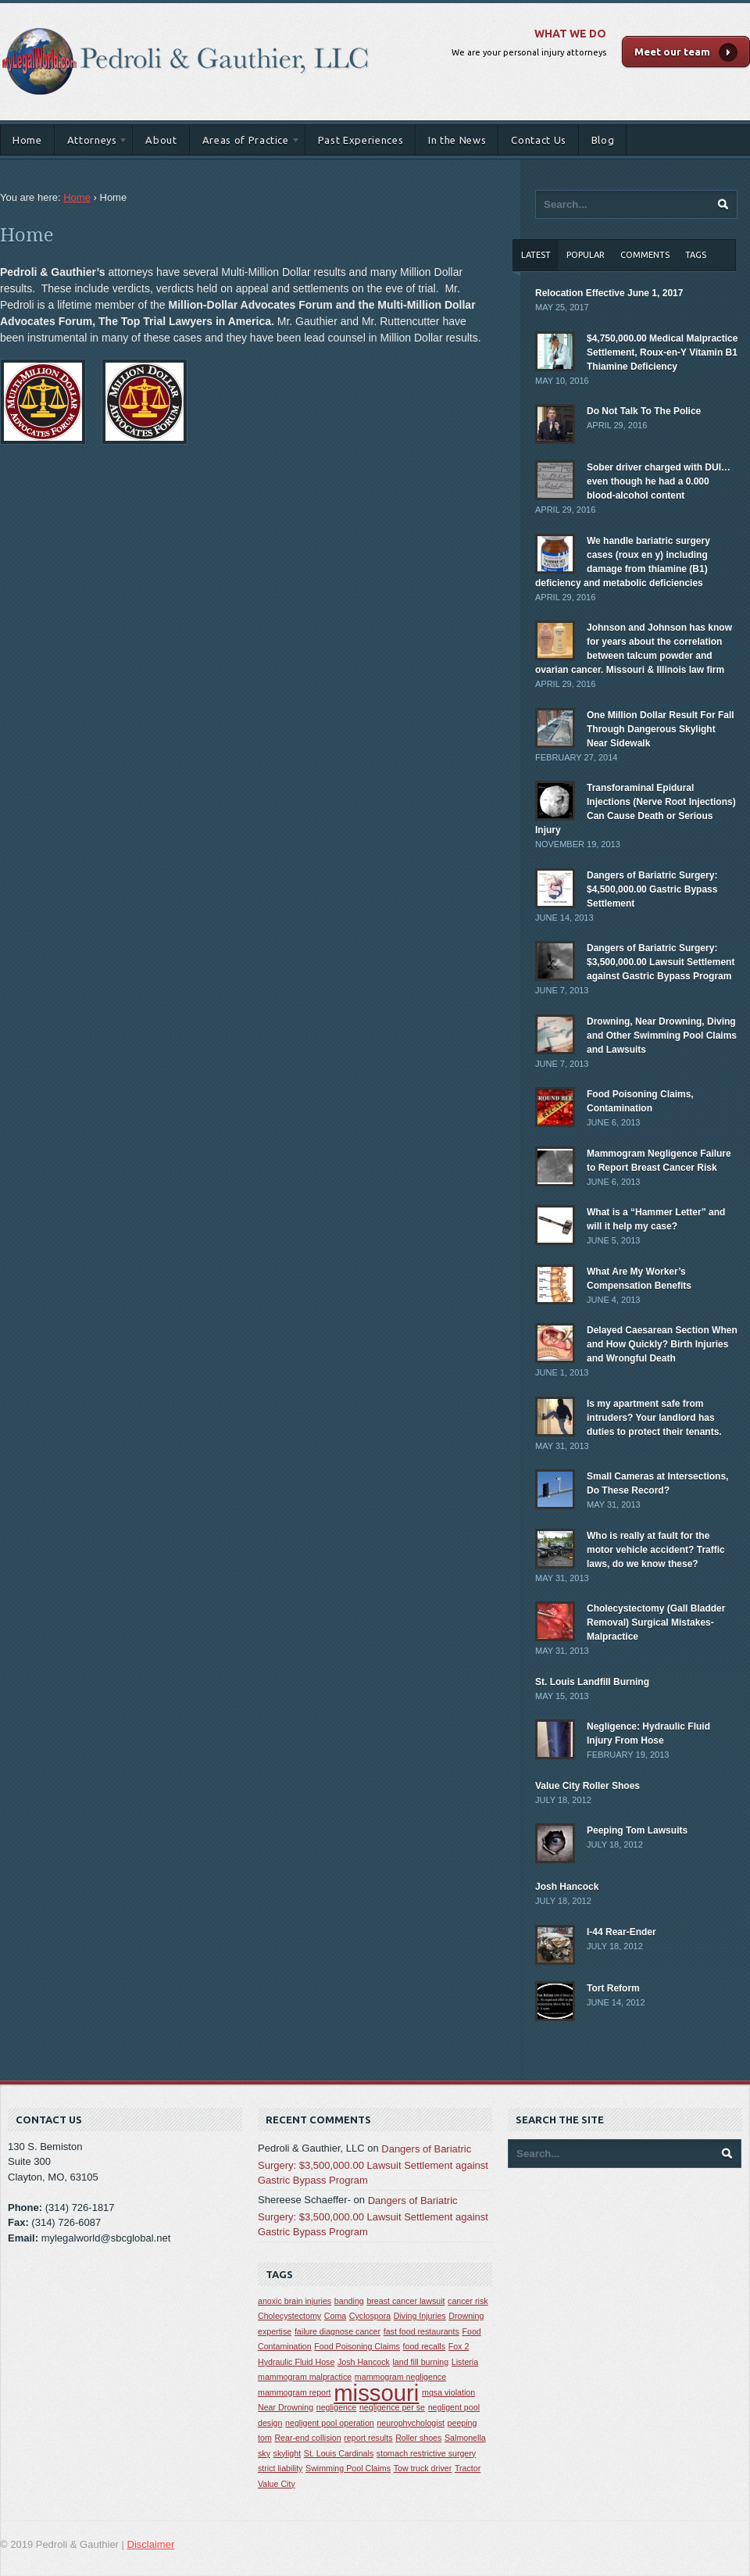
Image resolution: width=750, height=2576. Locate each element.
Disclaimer (151, 2544)
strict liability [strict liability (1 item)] (280, 2468)
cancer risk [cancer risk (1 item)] (468, 2301)
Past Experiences (360, 139)
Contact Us (538, 139)
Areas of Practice (245, 142)
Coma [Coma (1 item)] (335, 2315)
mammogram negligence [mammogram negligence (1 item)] (400, 2376)
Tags (695, 254)
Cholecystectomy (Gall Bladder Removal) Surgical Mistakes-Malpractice (656, 1622)
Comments (645, 254)
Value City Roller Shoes (587, 1785)
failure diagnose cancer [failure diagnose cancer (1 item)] (337, 2331)
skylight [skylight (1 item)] (287, 2453)
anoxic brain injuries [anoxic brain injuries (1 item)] (294, 2301)
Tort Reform (613, 1988)
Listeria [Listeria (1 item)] (465, 2362)
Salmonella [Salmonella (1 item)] (465, 2437)
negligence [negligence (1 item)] (336, 2407)
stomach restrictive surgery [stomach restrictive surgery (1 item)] (426, 2453)
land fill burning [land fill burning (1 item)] (421, 2362)
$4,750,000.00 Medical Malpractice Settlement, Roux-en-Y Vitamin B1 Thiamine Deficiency (662, 352)
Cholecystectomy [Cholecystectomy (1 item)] (289, 2315)
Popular (585, 254)
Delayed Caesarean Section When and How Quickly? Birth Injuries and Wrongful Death (662, 1344)
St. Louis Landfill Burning (592, 1681)
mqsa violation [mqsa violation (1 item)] (448, 2392)
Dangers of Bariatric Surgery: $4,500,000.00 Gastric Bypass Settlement (652, 889)
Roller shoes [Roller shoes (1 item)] (418, 2437)
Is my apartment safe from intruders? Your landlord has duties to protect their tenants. (654, 1417)
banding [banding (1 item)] (349, 2301)
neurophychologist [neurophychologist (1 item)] (411, 2423)
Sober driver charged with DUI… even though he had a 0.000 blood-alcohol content (658, 481)
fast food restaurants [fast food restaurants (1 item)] (421, 2331)
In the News (457, 139)
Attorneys (92, 142)
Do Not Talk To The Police (644, 411)
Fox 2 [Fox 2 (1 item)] (459, 2346)
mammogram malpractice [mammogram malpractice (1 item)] (305, 2376)
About (161, 139)
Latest (536, 254)
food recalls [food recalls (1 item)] (424, 2346)
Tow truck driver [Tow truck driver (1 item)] (423, 2468)
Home (27, 139)
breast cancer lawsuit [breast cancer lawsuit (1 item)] (405, 2301)
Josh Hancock (566, 1886)
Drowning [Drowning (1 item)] (466, 2315)
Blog (603, 139)
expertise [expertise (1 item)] (274, 2331)
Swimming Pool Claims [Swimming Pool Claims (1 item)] (348, 2468)
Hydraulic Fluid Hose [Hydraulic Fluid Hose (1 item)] (296, 2362)
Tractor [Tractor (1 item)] (467, 2468)
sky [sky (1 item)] (264, 2453)
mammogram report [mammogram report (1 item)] (294, 2392)
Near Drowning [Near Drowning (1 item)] (285, 2407)
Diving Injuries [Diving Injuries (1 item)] (420, 2315)
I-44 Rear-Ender (621, 1932)
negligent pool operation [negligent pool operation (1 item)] (329, 2423)
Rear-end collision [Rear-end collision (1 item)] (307, 2437)
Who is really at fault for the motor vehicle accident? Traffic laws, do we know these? (656, 1549)
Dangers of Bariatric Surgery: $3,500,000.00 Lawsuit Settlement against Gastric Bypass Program (660, 962)
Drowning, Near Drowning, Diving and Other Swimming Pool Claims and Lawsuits (662, 1035)
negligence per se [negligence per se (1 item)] (392, 2407)
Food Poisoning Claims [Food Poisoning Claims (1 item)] (357, 2346)
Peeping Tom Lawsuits (637, 1830)
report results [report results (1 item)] (368, 2437)
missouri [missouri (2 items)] (376, 2393)
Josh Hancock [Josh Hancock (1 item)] (364, 2362)
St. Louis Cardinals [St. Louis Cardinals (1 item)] (338, 2453)
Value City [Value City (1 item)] (276, 2483)
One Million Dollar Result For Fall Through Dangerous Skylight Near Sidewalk (660, 729)
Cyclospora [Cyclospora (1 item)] (370, 2315)
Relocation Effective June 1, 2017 (609, 293)
